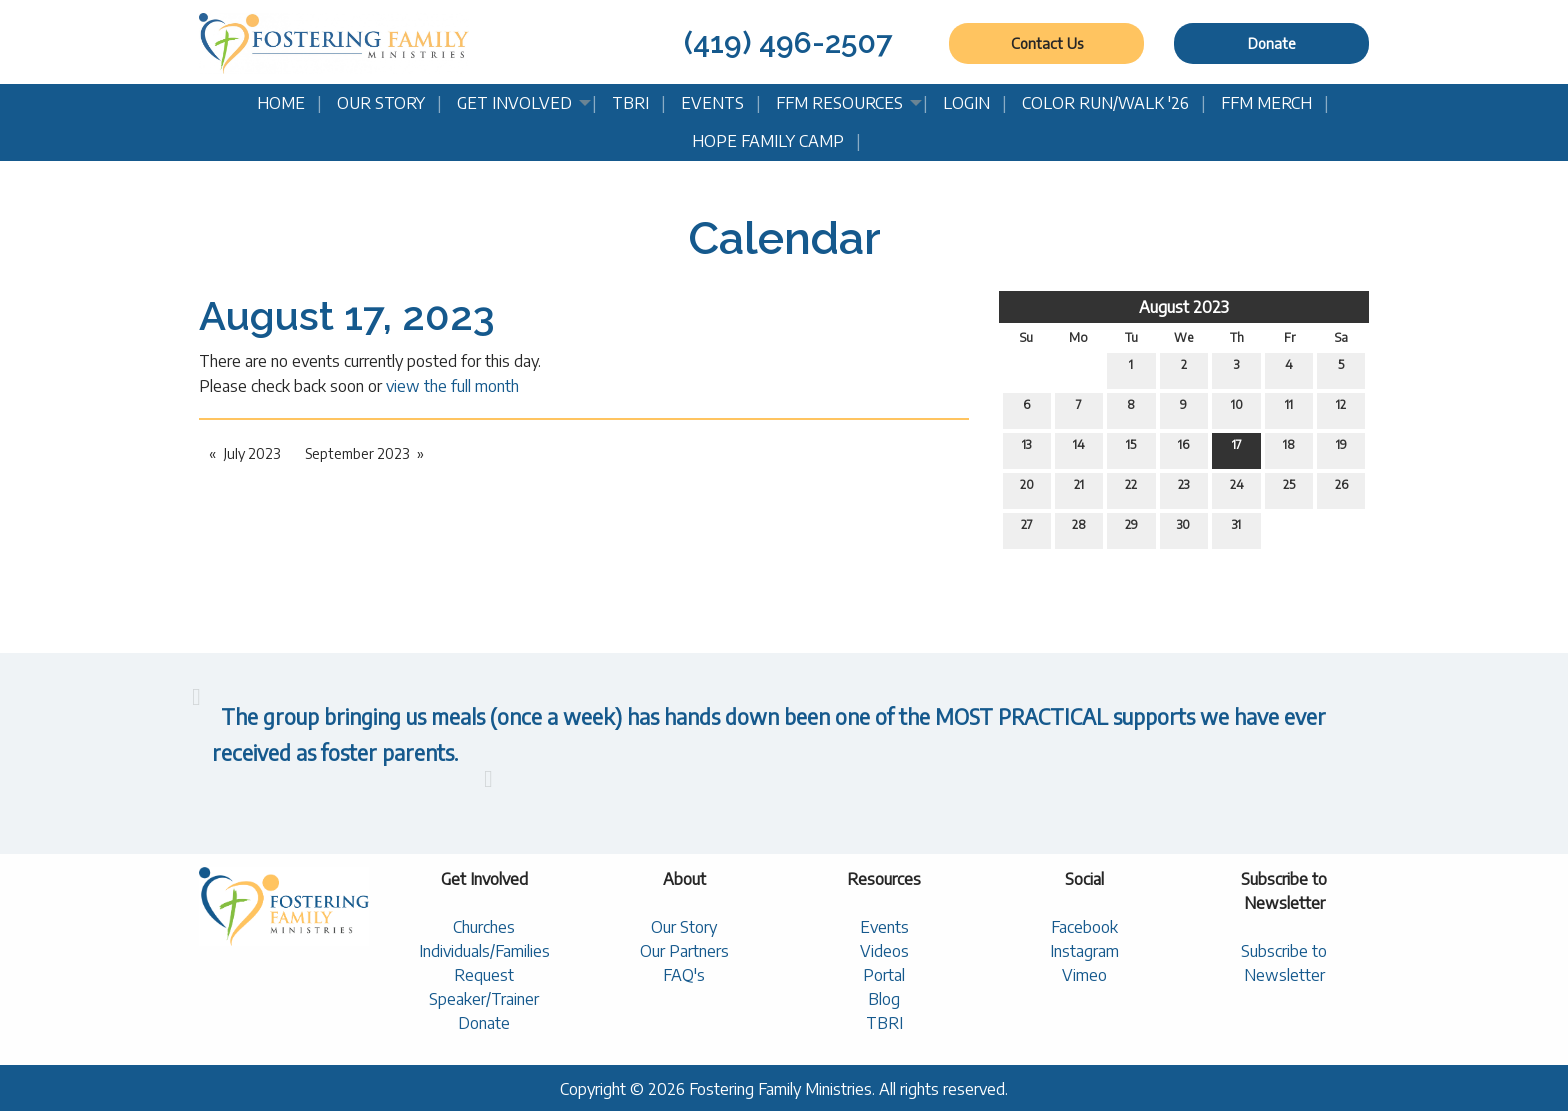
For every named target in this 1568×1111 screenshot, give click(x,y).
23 (1183, 489)
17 (1237, 449)
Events (712, 103)
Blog (884, 999)
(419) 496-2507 (788, 42)
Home (281, 103)
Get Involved (514, 103)
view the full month (452, 386)
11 (1289, 409)
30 (1183, 529)
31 (1236, 529)
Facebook (1084, 927)
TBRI (630, 103)
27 (1027, 529)
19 (1341, 449)
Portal (884, 975)
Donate (1272, 43)
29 (1131, 529)
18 (1289, 449)
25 (1289, 489)
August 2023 (1184, 307)
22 (1131, 489)
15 (1131, 449)
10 (1237, 409)
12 (1341, 409)
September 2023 (357, 453)
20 (1027, 489)
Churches (484, 927)
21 (1079, 489)
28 (1079, 529)
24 (1237, 489)
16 (1183, 449)
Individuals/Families (484, 951)
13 (1026, 449)
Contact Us (1047, 43)
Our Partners (684, 951)
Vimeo (1084, 975)
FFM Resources (839, 103)
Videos (884, 951)
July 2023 (252, 453)
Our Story (381, 103)
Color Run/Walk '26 (1105, 103)
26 (1341, 489)
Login (966, 103)
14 (1079, 449)
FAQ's (684, 975)
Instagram (1084, 951)
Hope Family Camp (768, 141)
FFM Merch (1266, 103)
